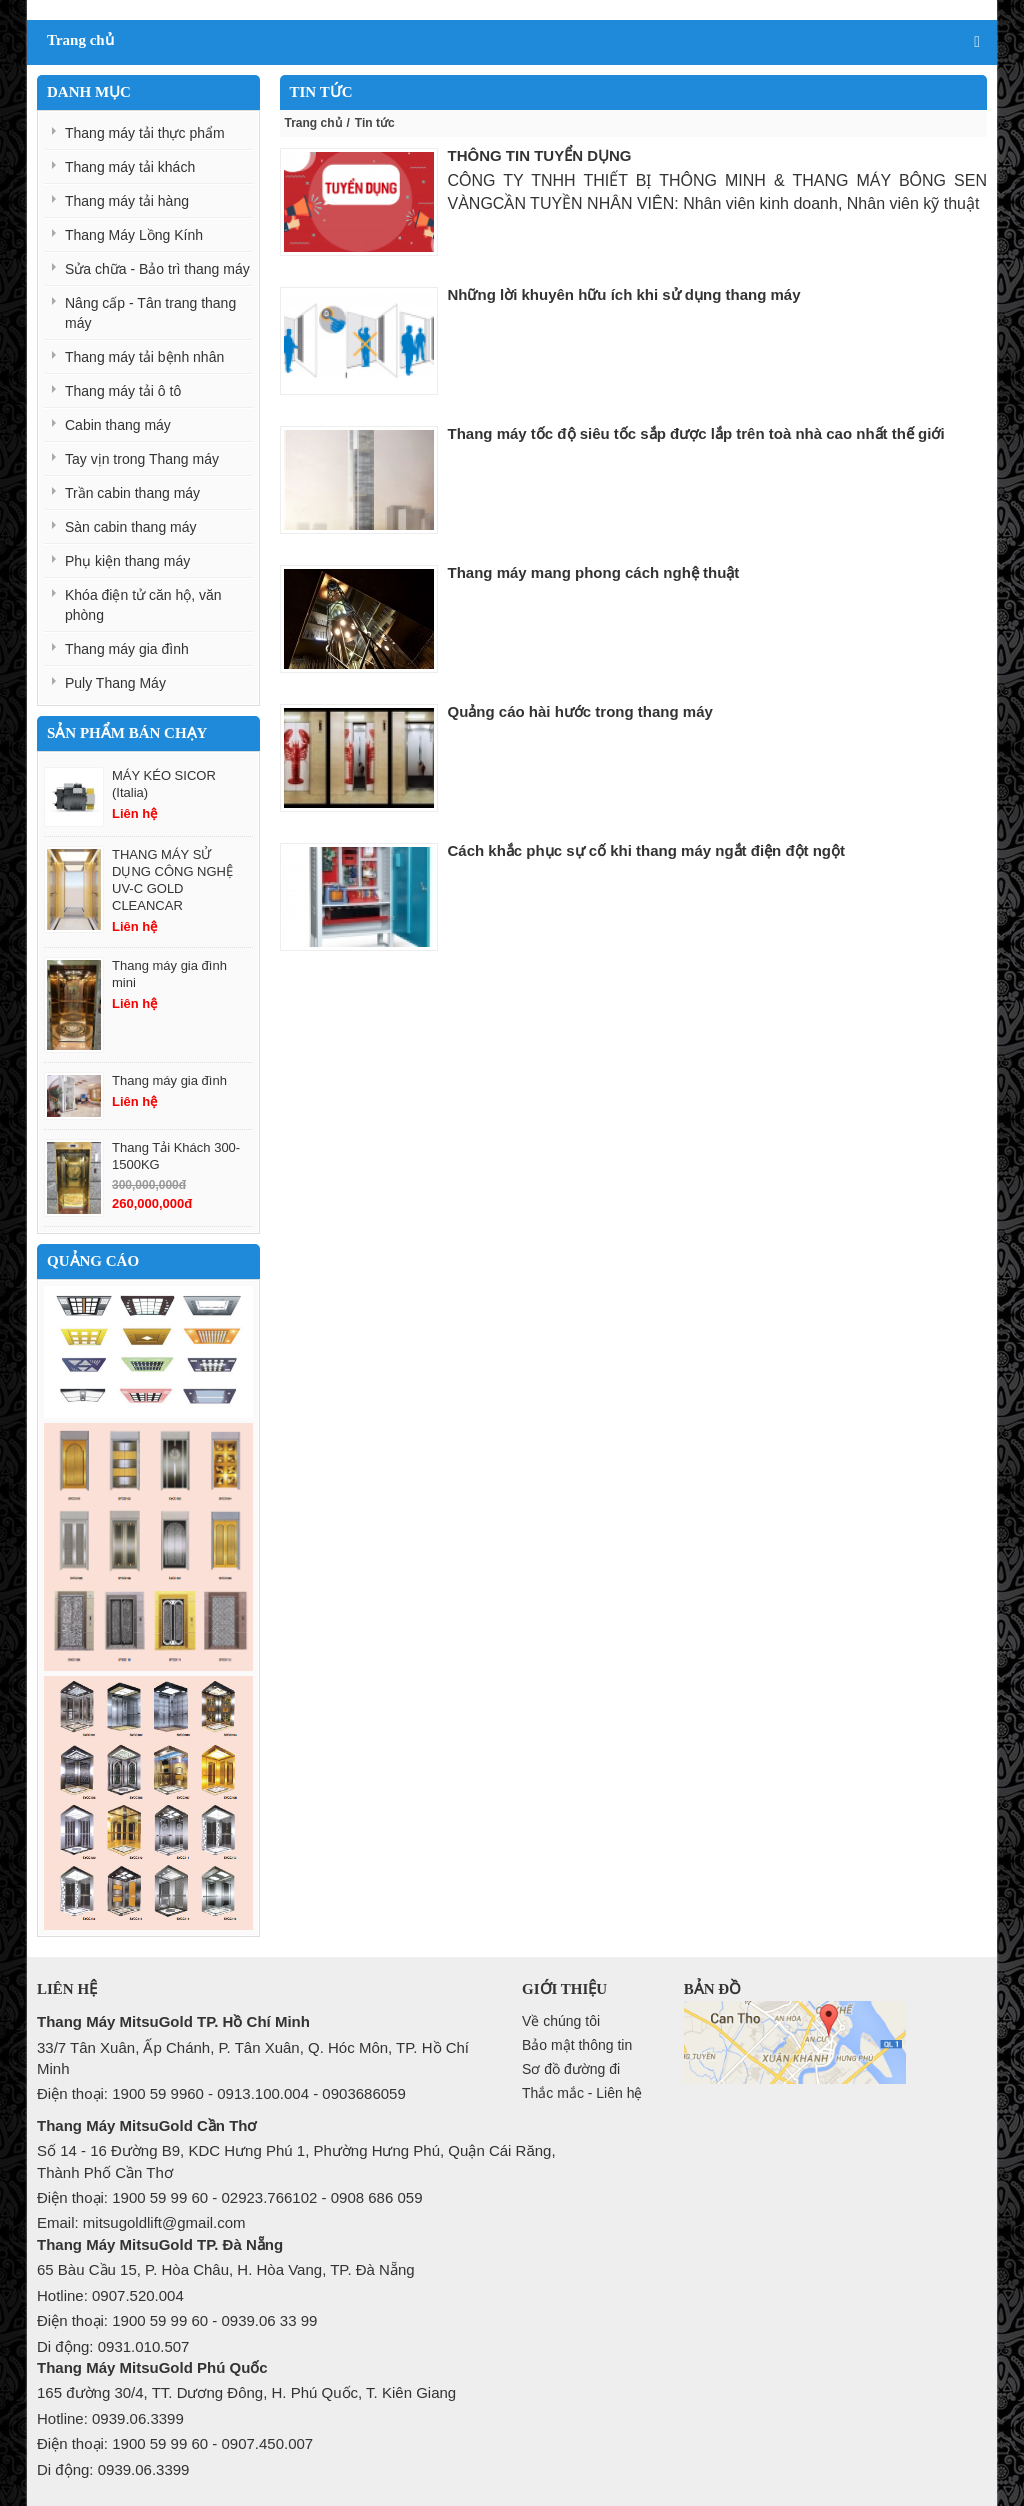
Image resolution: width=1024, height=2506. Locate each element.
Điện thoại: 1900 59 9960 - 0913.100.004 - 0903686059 (221, 2093)
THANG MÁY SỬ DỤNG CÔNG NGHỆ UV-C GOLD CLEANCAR (172, 880)
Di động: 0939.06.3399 (113, 2469)
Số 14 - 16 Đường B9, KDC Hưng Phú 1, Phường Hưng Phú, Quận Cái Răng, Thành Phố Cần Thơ (296, 2161)
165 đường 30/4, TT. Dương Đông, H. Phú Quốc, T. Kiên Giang (246, 2392)
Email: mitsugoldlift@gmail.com (141, 2222)
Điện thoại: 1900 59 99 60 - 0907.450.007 (175, 2443)
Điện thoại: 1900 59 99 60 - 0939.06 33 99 (177, 2320)
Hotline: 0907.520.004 (110, 2295)
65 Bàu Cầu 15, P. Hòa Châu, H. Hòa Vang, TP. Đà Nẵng (226, 2269)
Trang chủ (313, 123)
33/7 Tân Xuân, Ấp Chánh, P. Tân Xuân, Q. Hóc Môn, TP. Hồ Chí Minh (253, 2058)
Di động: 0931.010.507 (113, 2346)
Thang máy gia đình (169, 1080)
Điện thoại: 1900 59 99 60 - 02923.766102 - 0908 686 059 (229, 2197)
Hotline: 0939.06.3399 (110, 2418)
